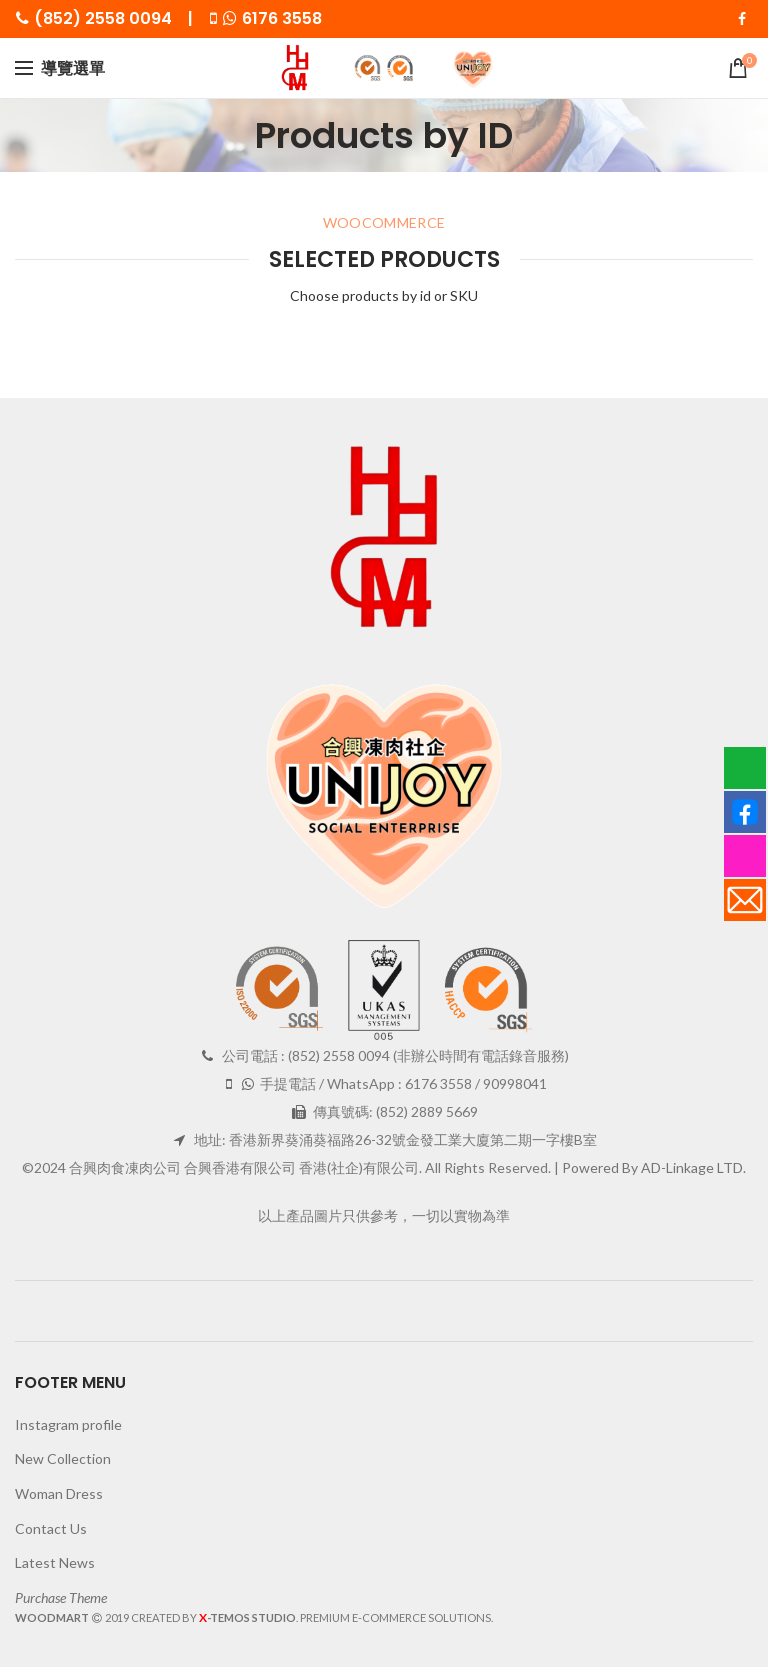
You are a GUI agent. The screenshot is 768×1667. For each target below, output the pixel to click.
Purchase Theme (61, 1597)
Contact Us (51, 1528)
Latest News (55, 1562)
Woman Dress (59, 1493)
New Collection (63, 1458)
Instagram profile (68, 1424)
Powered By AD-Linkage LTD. (654, 1167)
